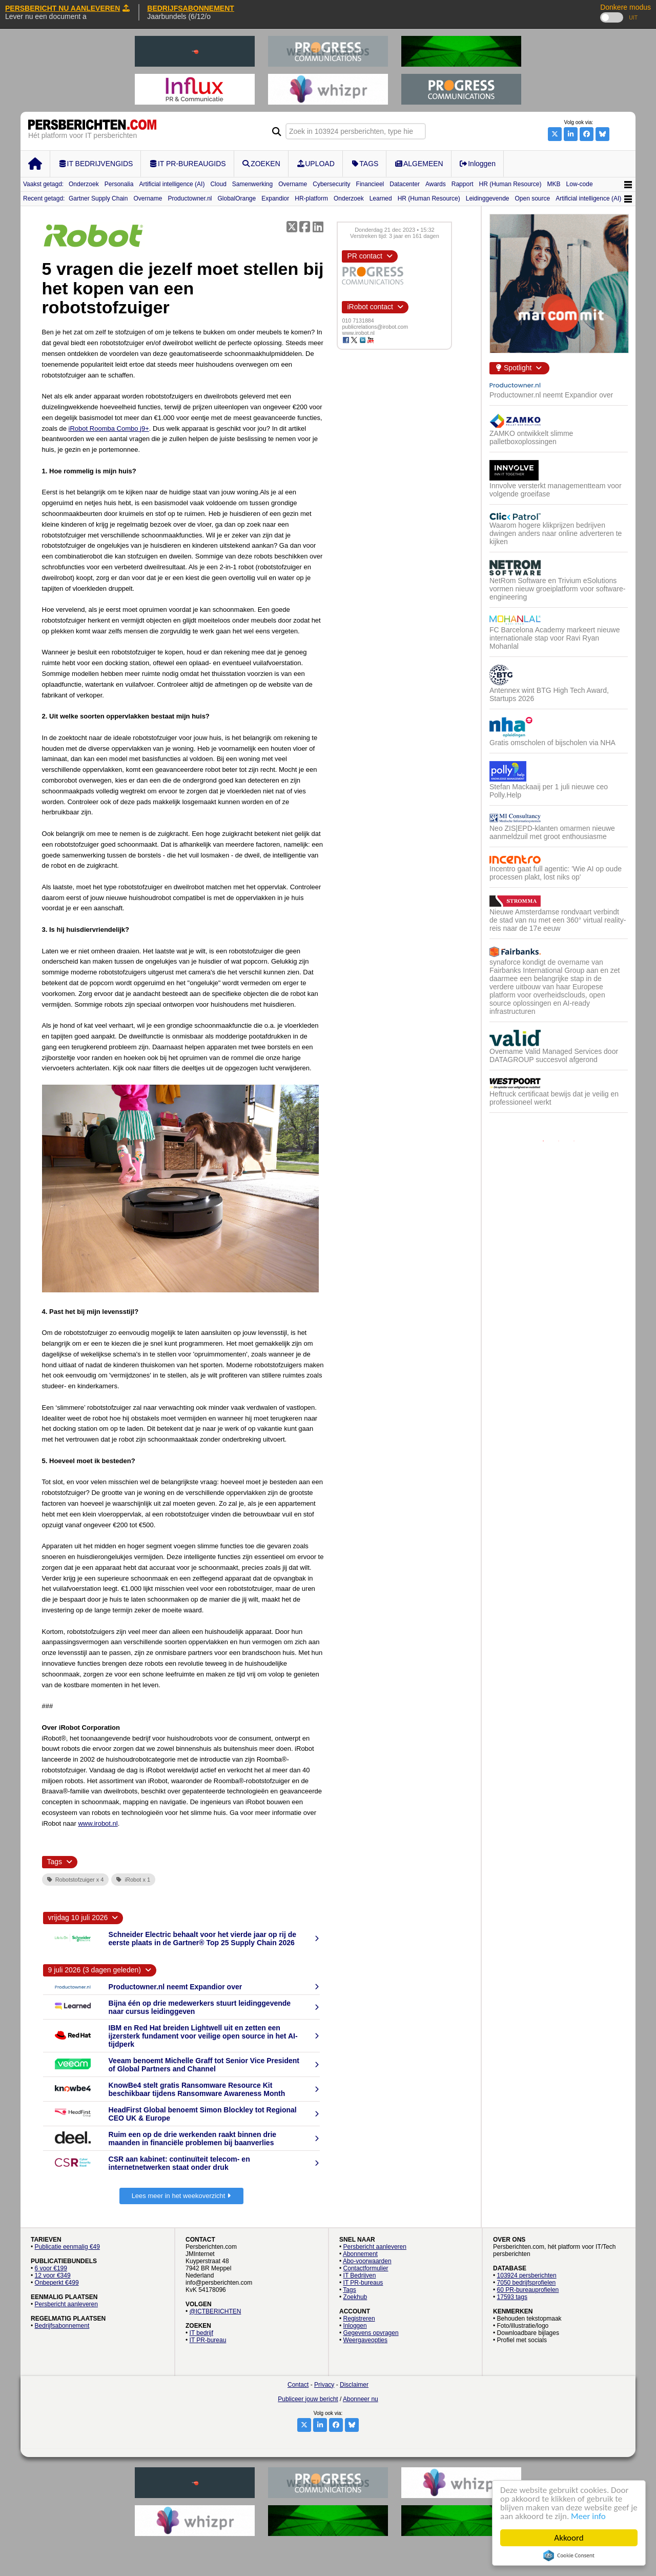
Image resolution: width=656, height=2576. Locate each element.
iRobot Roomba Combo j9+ (109, 428)
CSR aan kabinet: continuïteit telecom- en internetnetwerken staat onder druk (179, 2163)
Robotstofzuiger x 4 (75, 1879)
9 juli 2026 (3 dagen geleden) (94, 1970)
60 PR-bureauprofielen (528, 2289)
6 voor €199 (51, 2268)
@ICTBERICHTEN (215, 2311)
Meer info (588, 2516)
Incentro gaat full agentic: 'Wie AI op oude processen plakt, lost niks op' (555, 873)
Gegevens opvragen (371, 2333)
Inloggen (355, 2325)
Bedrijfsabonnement (62, 2325)
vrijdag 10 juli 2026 (78, 1917)
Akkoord (569, 2537)
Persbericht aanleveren (66, 2304)
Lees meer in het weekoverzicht (181, 2196)
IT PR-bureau (208, 2340)
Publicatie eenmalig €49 (67, 2246)
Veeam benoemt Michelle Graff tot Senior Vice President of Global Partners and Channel (204, 2064)
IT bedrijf (201, 2333)
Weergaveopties (365, 2340)
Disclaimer (354, 2384)
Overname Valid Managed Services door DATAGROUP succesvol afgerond (553, 1055)
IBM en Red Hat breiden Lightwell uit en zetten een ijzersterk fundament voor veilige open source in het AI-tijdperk (203, 2036)
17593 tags (512, 2297)
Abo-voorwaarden (367, 2261)
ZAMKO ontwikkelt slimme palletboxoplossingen (531, 437)
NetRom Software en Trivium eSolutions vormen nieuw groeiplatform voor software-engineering (557, 588)
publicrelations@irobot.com (375, 327)
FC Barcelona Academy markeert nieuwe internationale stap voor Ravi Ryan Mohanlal (554, 638)
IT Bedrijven (359, 2275)
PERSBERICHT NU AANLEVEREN (67, 8)
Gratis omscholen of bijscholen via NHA (552, 742)
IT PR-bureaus (363, 2282)
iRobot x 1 (133, 1879)
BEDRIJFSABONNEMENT (190, 8)
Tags (349, 2289)
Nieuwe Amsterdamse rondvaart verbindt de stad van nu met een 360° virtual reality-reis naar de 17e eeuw (557, 920)
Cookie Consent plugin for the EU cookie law (568, 2555)
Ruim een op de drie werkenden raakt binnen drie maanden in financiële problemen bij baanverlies (193, 2138)
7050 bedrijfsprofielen (526, 2282)
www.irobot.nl (97, 1823)
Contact (298, 2384)
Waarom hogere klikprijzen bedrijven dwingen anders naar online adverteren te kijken (555, 533)
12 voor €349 (53, 2275)
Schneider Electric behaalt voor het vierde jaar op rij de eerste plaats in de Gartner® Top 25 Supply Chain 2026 (202, 1938)
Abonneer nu (360, 2399)
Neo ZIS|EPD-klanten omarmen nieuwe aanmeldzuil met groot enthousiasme (552, 832)
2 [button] (559, 1141)
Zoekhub (355, 2297)
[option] (558, 752)
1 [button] (543, 1141)
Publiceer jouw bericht (308, 2399)
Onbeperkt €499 (57, 2282)
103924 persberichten (527, 2275)
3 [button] (574, 1141)
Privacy (324, 2384)
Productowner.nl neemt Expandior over (175, 1987)
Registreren (359, 2318)
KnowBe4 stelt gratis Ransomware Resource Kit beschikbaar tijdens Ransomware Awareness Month (197, 2089)
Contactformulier (365, 2268)
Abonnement (360, 2254)
